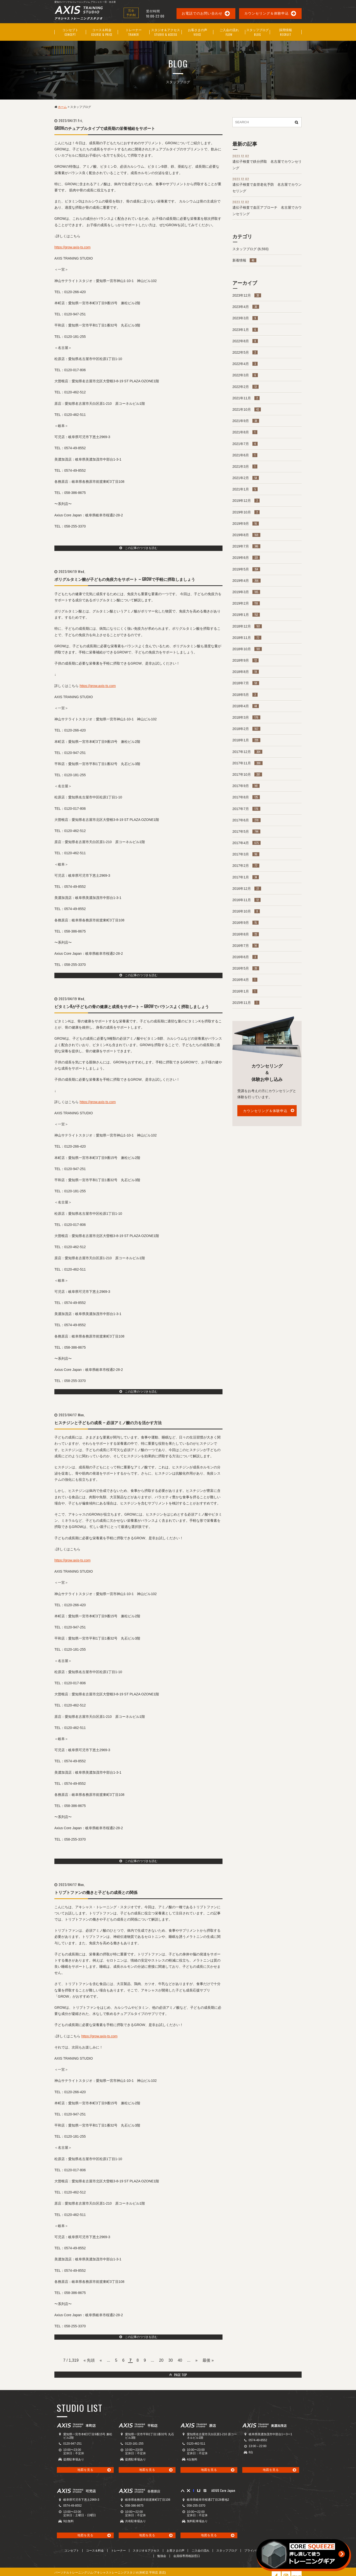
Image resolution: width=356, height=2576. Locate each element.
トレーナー (104, 2548)
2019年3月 (246, 589)
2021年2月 (245, 475)
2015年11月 (245, 1000)
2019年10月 (246, 509)
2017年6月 (246, 817)
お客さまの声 (154, 2548)
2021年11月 (246, 395)
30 (170, 2358)
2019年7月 (246, 544)
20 (161, 2358)
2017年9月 (246, 783)
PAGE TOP (178, 2371)
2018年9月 (245, 658)
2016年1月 (244, 989)
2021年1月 (245, 487)
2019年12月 (246, 498)
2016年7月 (245, 943)
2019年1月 (246, 612)
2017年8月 (246, 795)
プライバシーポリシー (227, 2548)
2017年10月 (247, 772)
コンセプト (64, 2548)
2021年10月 (246, 407)
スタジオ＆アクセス (128, 2548)
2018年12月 (247, 624)
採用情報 (251, 2548)
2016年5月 (245, 966)
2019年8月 (246, 532)
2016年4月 (244, 977)
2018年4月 (245, 703)
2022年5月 (245, 350)
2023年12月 (246, 293)
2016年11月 (246, 897)
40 (180, 2358)
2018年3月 (246, 715)
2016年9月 (245, 920)
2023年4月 (245, 304)
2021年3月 (244, 464)
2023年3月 (245, 316)
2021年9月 (245, 418)
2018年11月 (246, 635)
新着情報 (244, 258)
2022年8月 (245, 338)
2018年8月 (245, 669)
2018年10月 (247, 646)
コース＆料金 (84, 2548)
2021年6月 (244, 452)
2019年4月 (246, 578)
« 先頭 (89, 2358)
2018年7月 (245, 681)
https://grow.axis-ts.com (72, 244)
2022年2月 (245, 384)
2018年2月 (246, 726)
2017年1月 (245, 874)
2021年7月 (245, 441)
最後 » (208, 2358)
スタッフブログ (244, 246)
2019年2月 (246, 601)
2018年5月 (245, 692)
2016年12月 (246, 886)
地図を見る (85, 2467)
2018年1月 (246, 738)
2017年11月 (247, 760)
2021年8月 (244, 430)
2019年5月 (246, 566)
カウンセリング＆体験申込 (266, 13)
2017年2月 (245, 863)
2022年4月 (245, 361)
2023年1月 (245, 327)
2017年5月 (246, 829)
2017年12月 (247, 749)
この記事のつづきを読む (138, 545)
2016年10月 (246, 909)
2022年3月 (245, 373)
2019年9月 (245, 521)
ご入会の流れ (175, 2548)
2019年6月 (246, 555)
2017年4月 (246, 840)
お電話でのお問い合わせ (202, 13)
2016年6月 (245, 954)
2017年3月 (245, 852)
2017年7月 (246, 806)
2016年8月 (245, 931)
